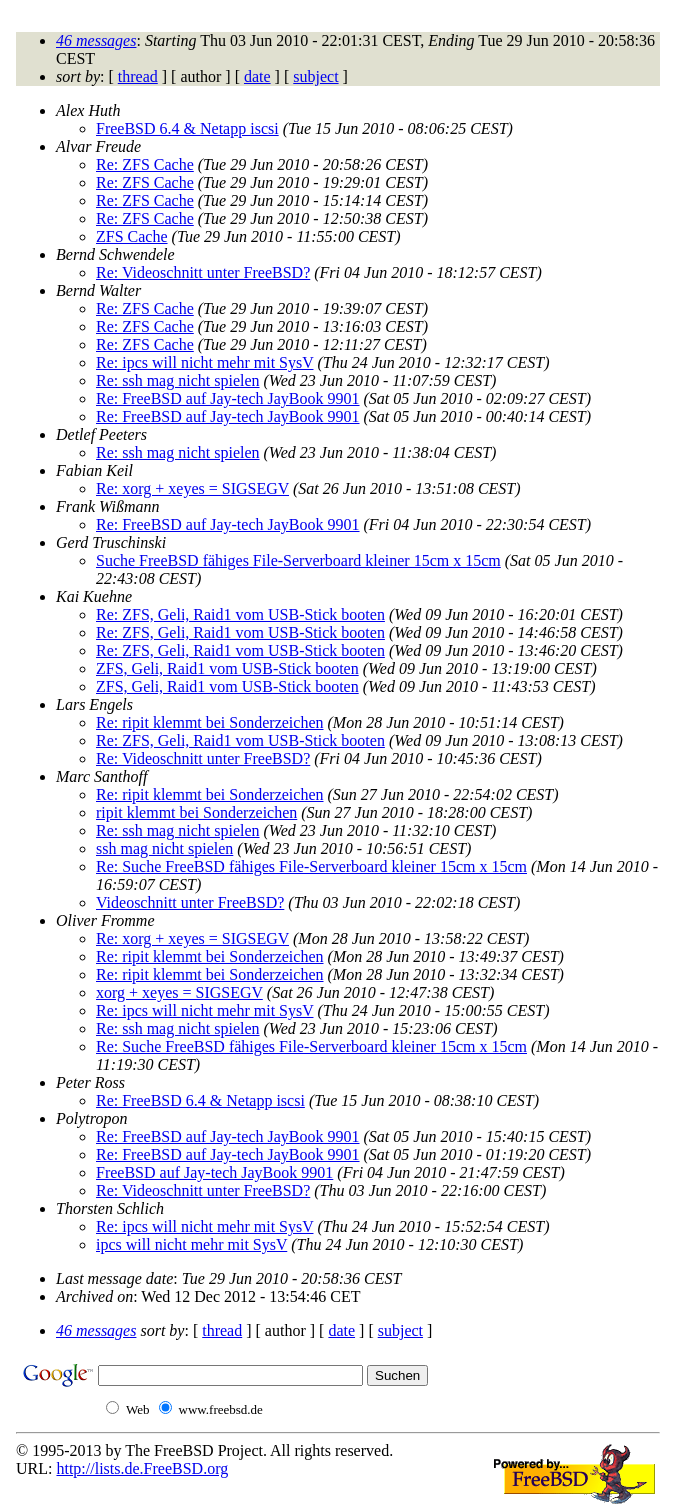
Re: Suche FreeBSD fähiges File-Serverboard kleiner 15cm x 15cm (311, 866)
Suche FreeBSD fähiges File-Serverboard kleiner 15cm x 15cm (298, 560)
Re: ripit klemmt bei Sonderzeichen (210, 722)
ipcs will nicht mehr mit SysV (191, 1244)
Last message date (114, 1278)
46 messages (96, 40)
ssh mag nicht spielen (164, 848)
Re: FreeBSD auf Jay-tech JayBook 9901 (228, 398)
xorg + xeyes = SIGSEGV (179, 992)
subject (315, 76)
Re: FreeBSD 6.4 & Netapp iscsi (200, 1100)
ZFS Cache (132, 236)
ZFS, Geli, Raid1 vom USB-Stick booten (227, 668)
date (257, 76)
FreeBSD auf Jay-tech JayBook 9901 (214, 1172)
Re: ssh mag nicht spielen (178, 380)
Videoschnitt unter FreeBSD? (190, 902)
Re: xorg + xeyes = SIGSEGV (192, 488)
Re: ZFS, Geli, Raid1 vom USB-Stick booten (240, 614)
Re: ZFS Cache (145, 164)
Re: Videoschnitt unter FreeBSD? (203, 272)
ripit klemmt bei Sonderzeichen (196, 812)
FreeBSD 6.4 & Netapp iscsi (187, 128)
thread (138, 76)
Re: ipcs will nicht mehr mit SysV (204, 362)
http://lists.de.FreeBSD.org (142, 1468)
